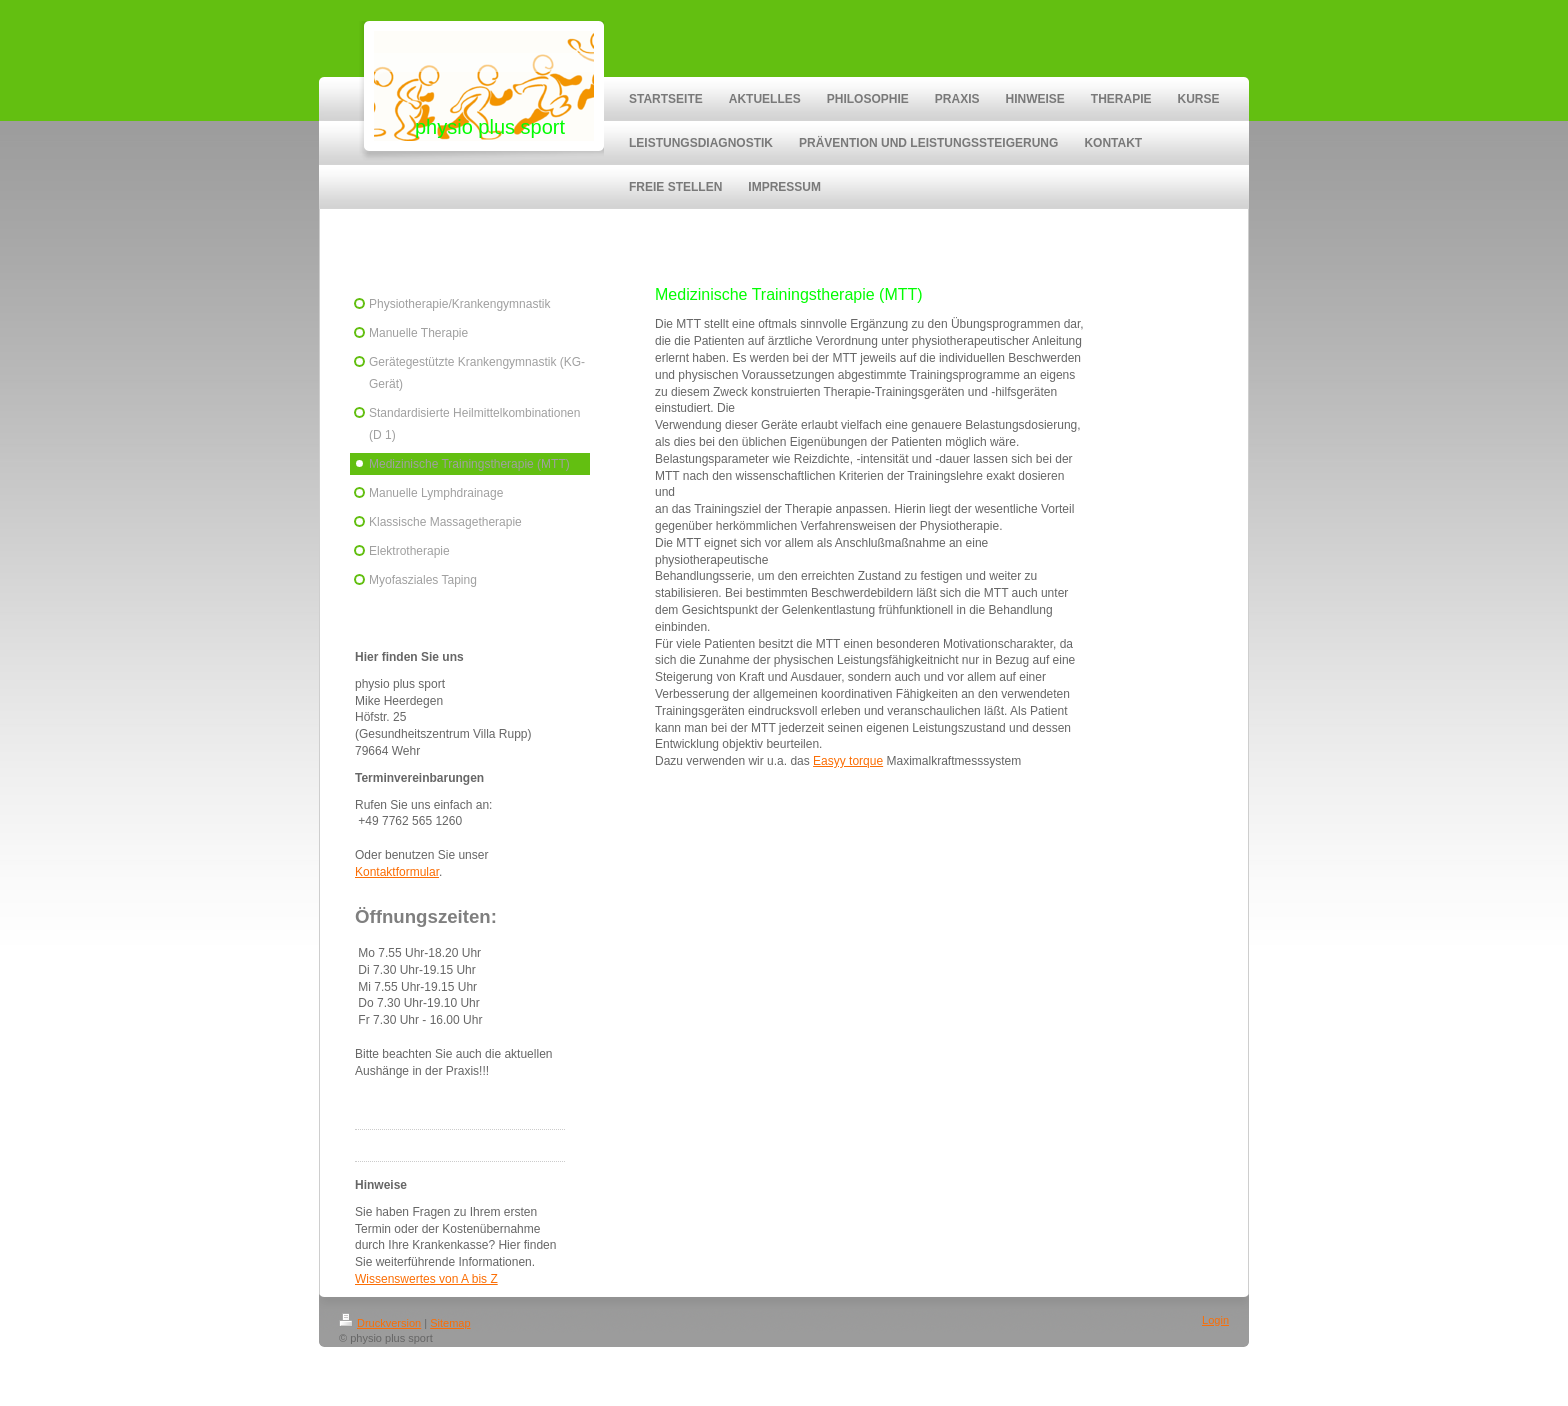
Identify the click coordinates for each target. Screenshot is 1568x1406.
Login (1215, 1320)
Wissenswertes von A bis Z (426, 1279)
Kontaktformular (397, 872)
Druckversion (380, 1323)
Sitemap (450, 1323)
